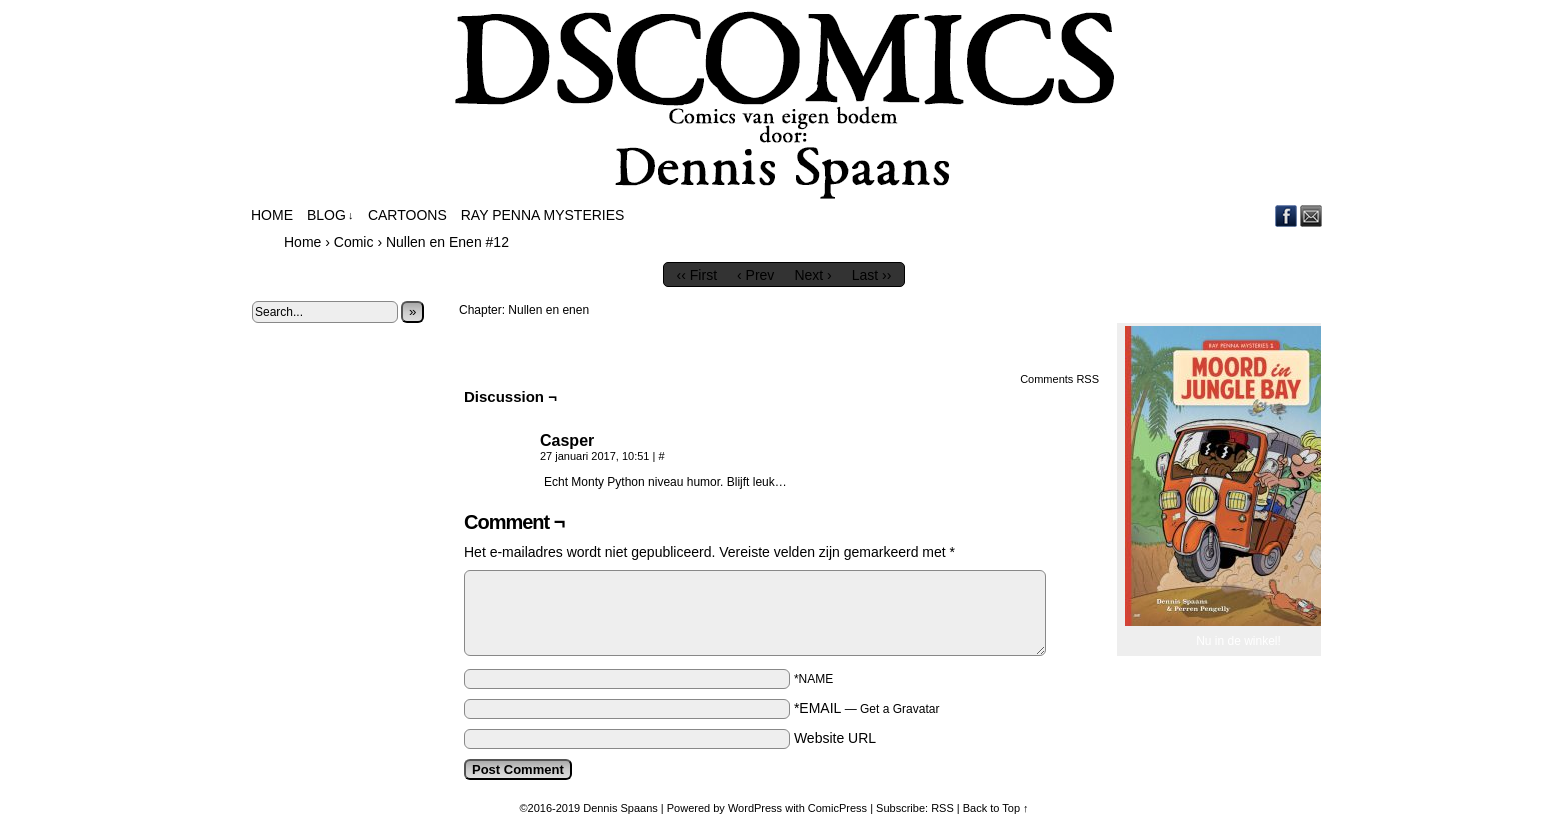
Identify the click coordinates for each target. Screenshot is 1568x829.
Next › (812, 275)
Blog (330, 215)
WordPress (755, 808)
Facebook (1286, 215)
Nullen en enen (548, 310)
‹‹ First (697, 275)
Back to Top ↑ (996, 808)
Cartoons (407, 215)
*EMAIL (867, 708)
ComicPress (837, 808)
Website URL (835, 738)
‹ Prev (755, 275)
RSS (942, 808)
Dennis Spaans (620, 808)
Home (272, 215)
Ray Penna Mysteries (543, 215)
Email (1311, 215)
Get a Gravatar (899, 709)
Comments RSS (1059, 379)
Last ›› (872, 275)
